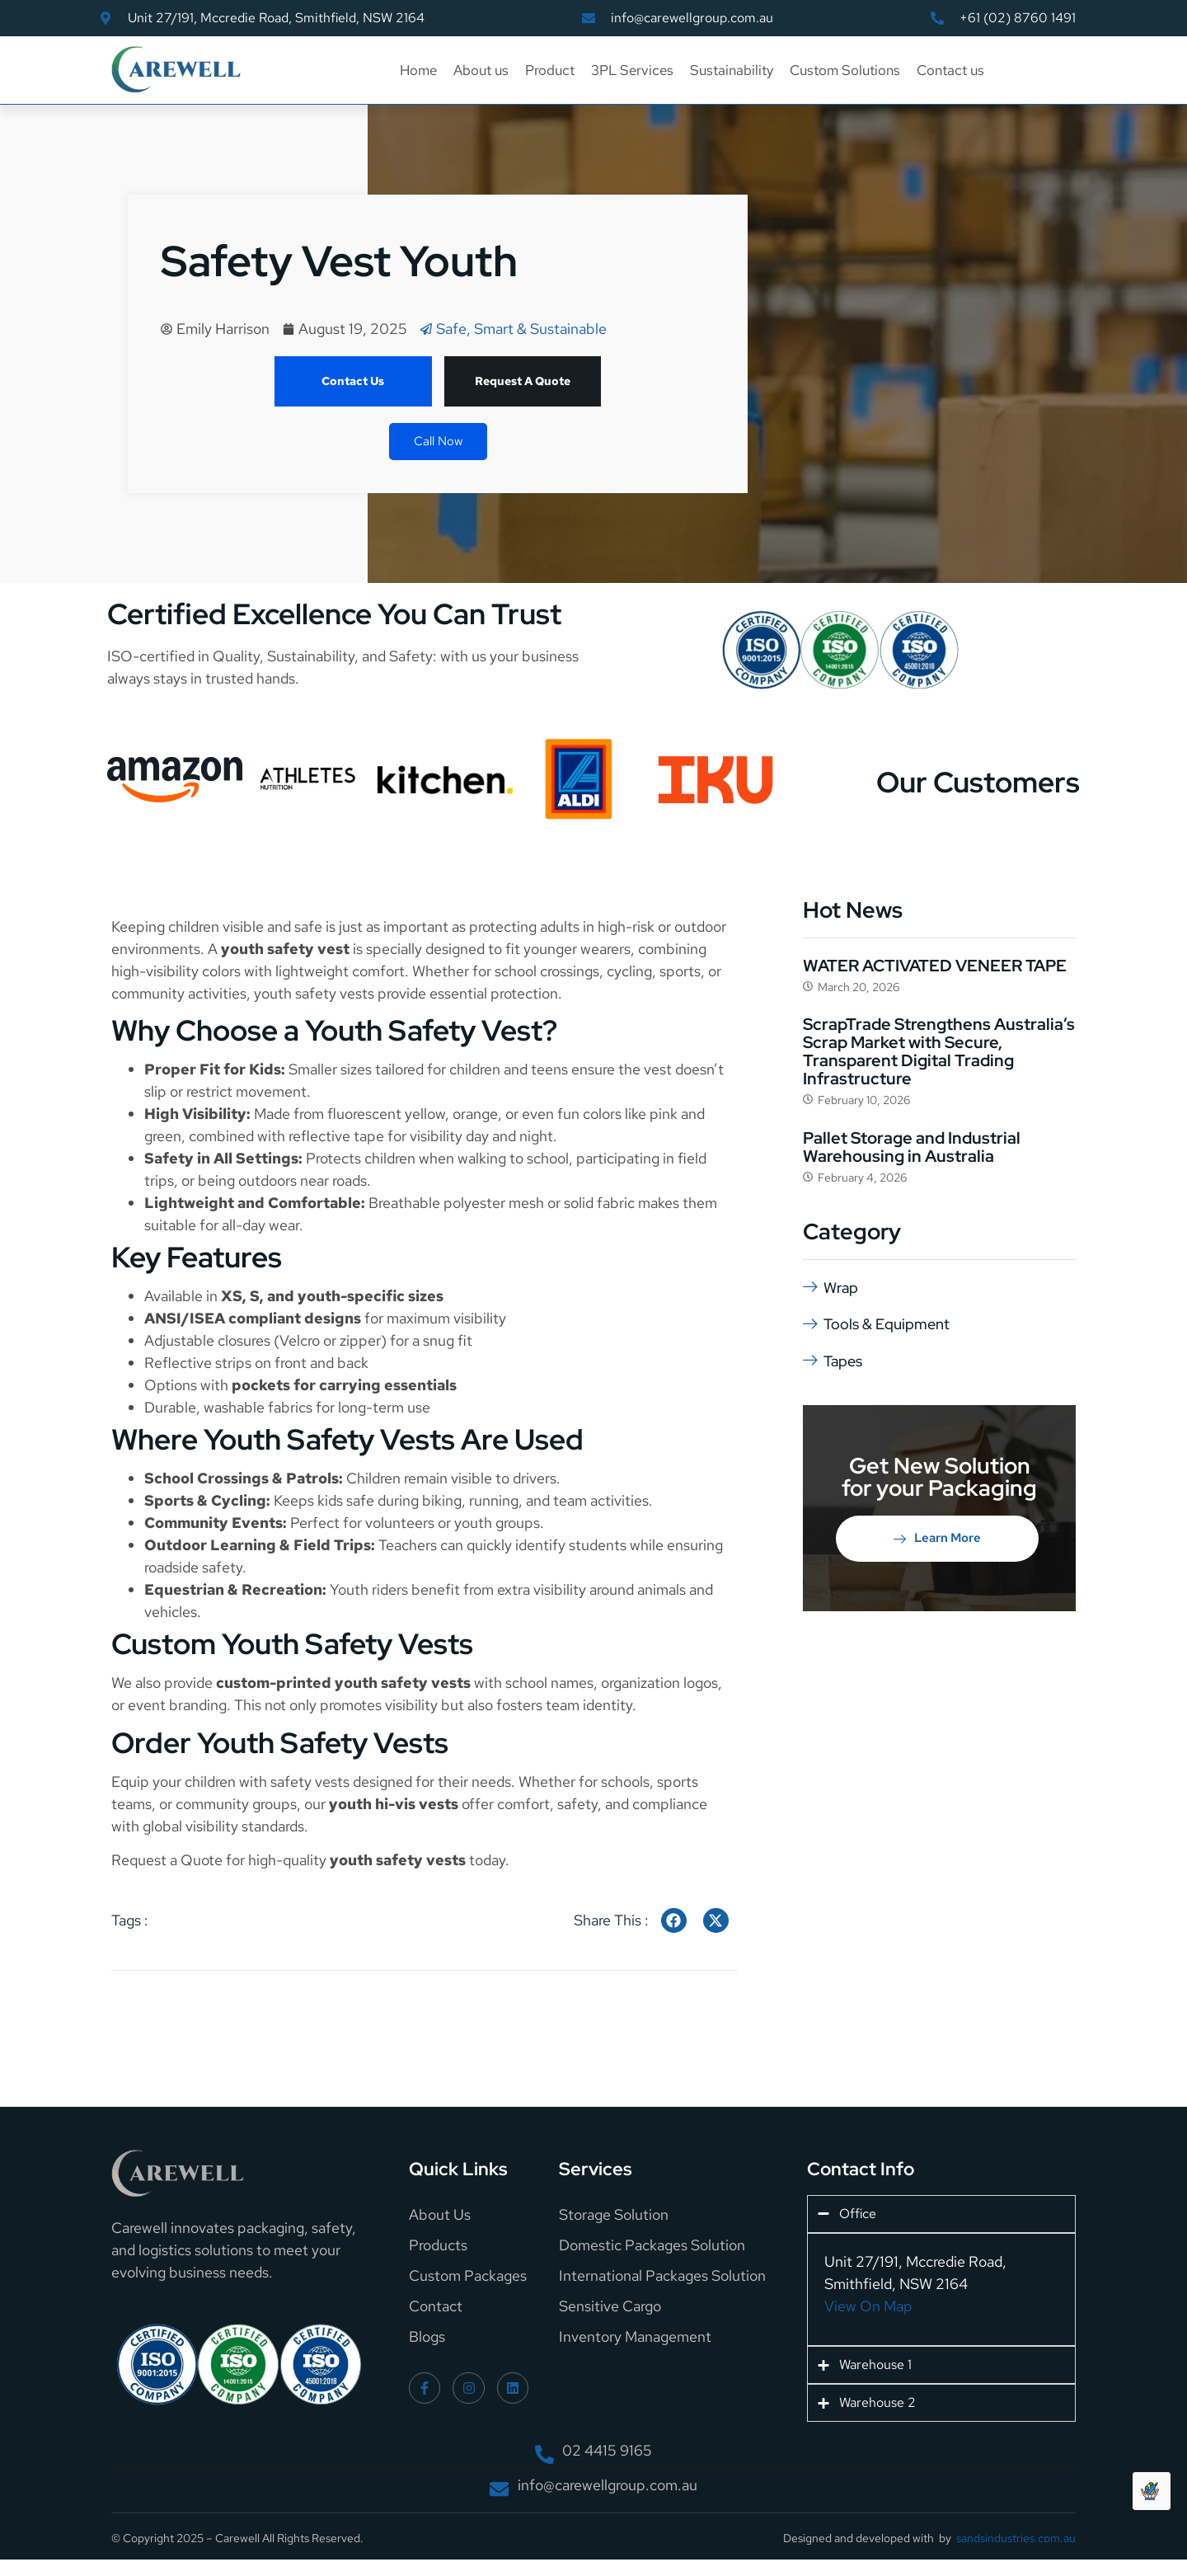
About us (481, 70)
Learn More (937, 1537)
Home (418, 70)
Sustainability (731, 70)
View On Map (868, 2305)
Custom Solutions (845, 70)
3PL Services (632, 70)
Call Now (438, 441)
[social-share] (674, 1920)
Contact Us (352, 381)
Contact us (950, 70)
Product (550, 70)
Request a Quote (167, 1859)
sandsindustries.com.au (1016, 2538)
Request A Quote (522, 381)
